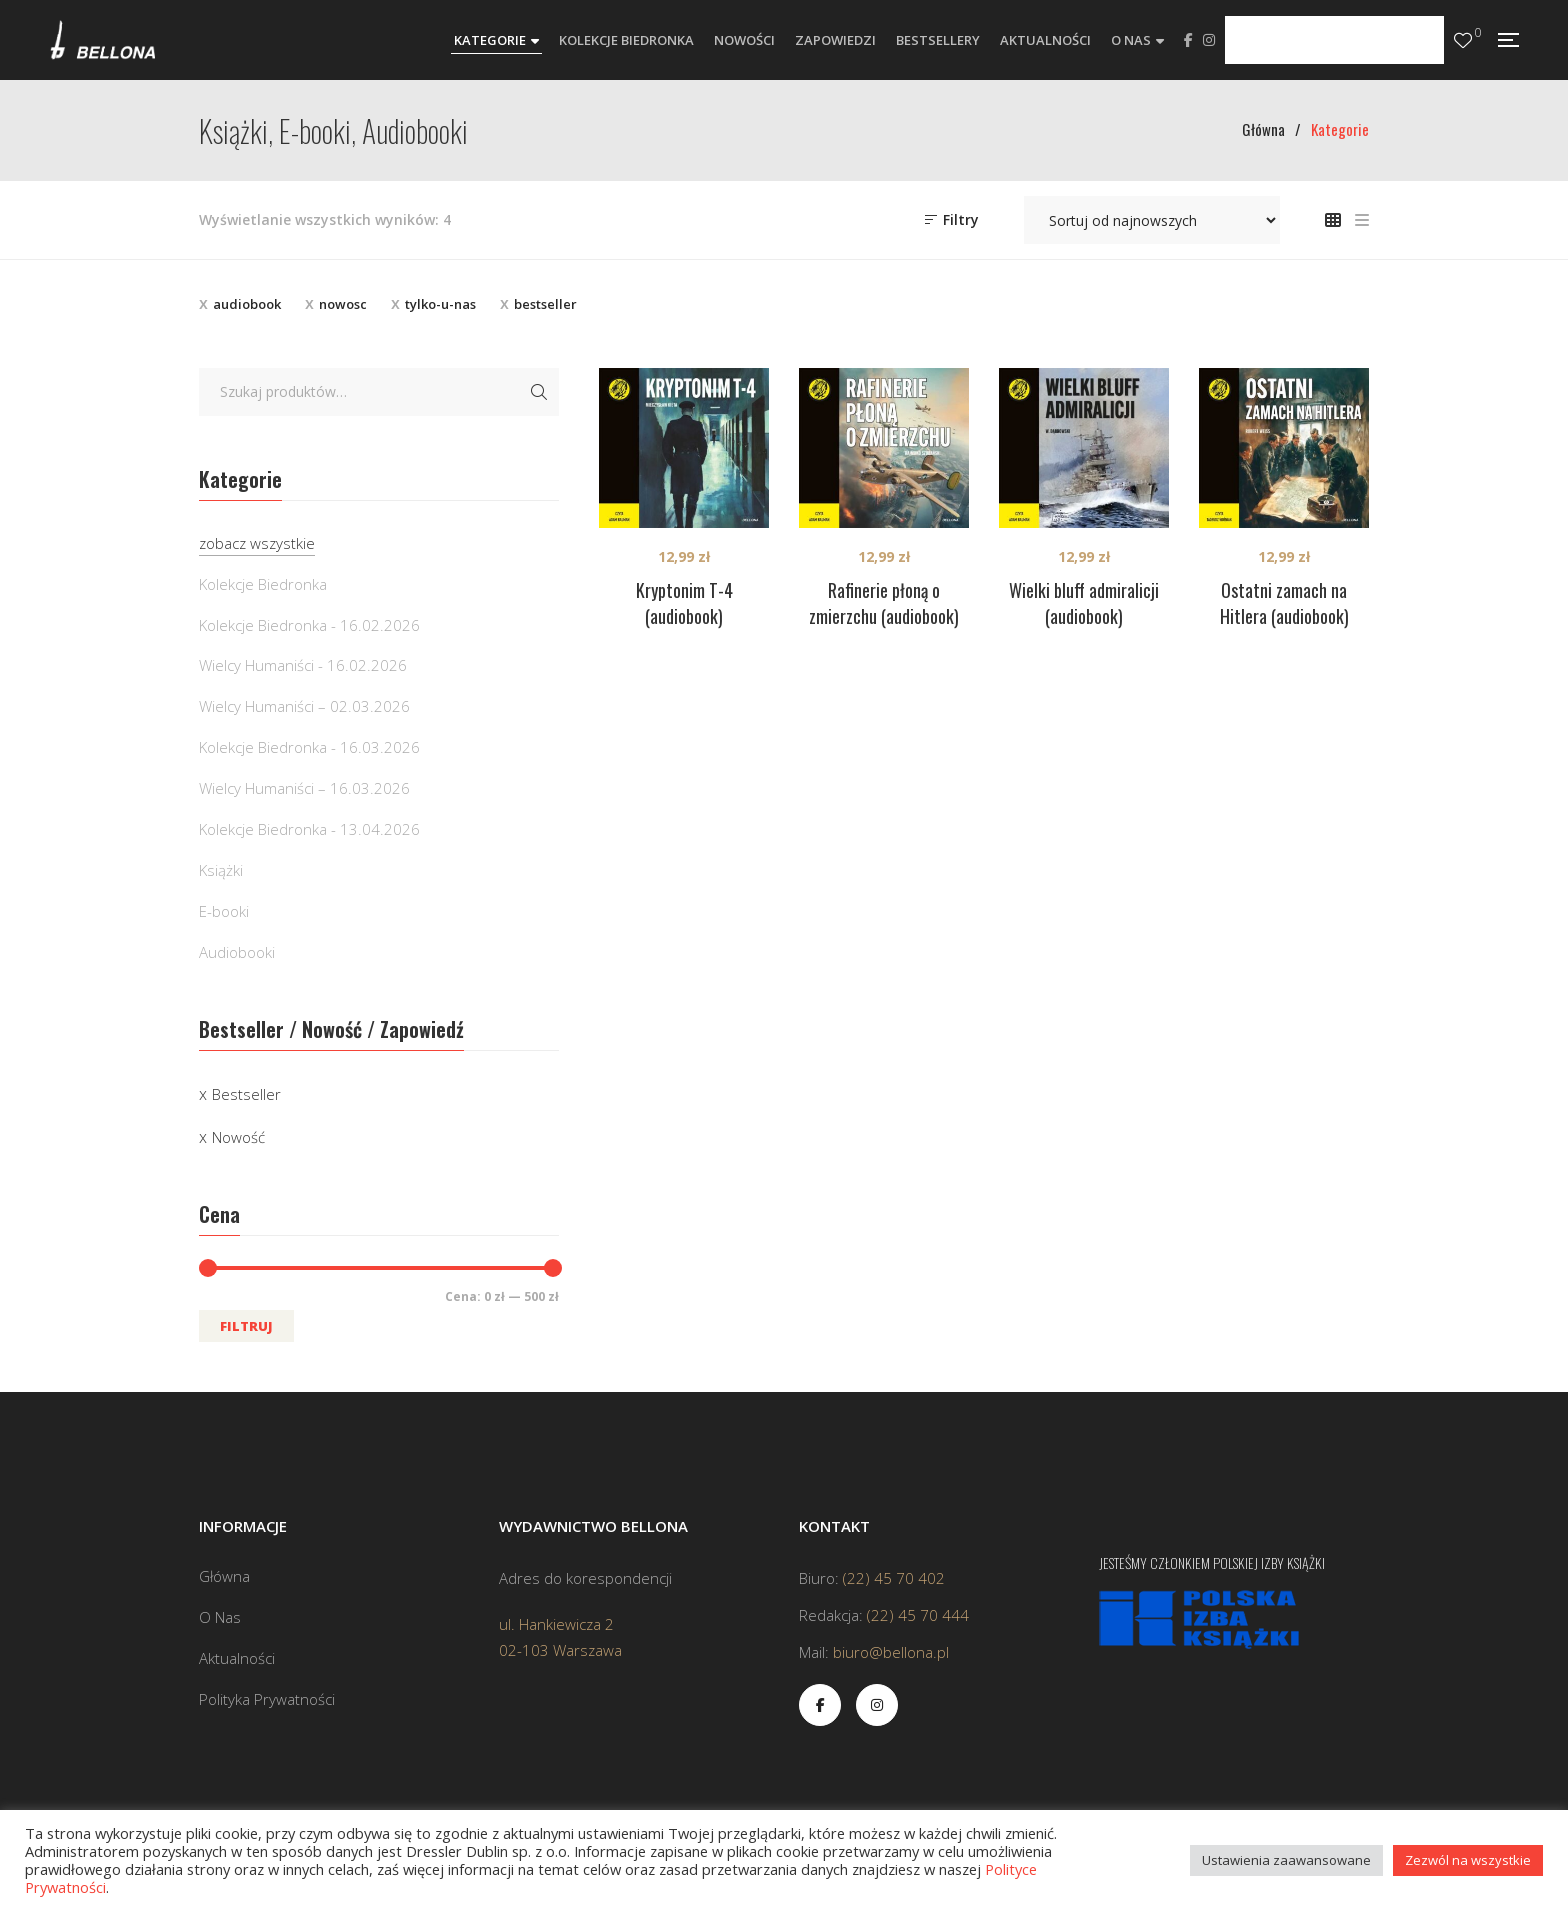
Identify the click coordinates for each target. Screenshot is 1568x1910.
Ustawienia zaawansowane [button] (1286, 1860)
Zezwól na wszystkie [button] (1468, 1860)
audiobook (247, 304)
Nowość (238, 1137)
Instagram (1209, 40)
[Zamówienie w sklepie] (1152, 220)
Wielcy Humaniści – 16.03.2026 (304, 788)
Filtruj (246, 1326)
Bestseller (246, 1094)
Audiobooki (237, 952)
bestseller (545, 304)
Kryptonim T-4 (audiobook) (684, 603)
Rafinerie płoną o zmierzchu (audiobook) (884, 603)
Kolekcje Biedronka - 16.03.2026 (309, 747)
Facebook (1188, 40)
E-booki (224, 911)
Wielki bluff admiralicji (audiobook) (1084, 603)
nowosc (343, 304)
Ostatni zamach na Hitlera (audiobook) (1284, 603)
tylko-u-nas (440, 304)
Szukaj (539, 392)
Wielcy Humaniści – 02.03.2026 (304, 706)
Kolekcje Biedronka (263, 584)
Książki (221, 870)
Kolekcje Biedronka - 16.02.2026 (309, 625)
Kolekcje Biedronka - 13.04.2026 (309, 829)
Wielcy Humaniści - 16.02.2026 (303, 665)
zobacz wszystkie (257, 543)
